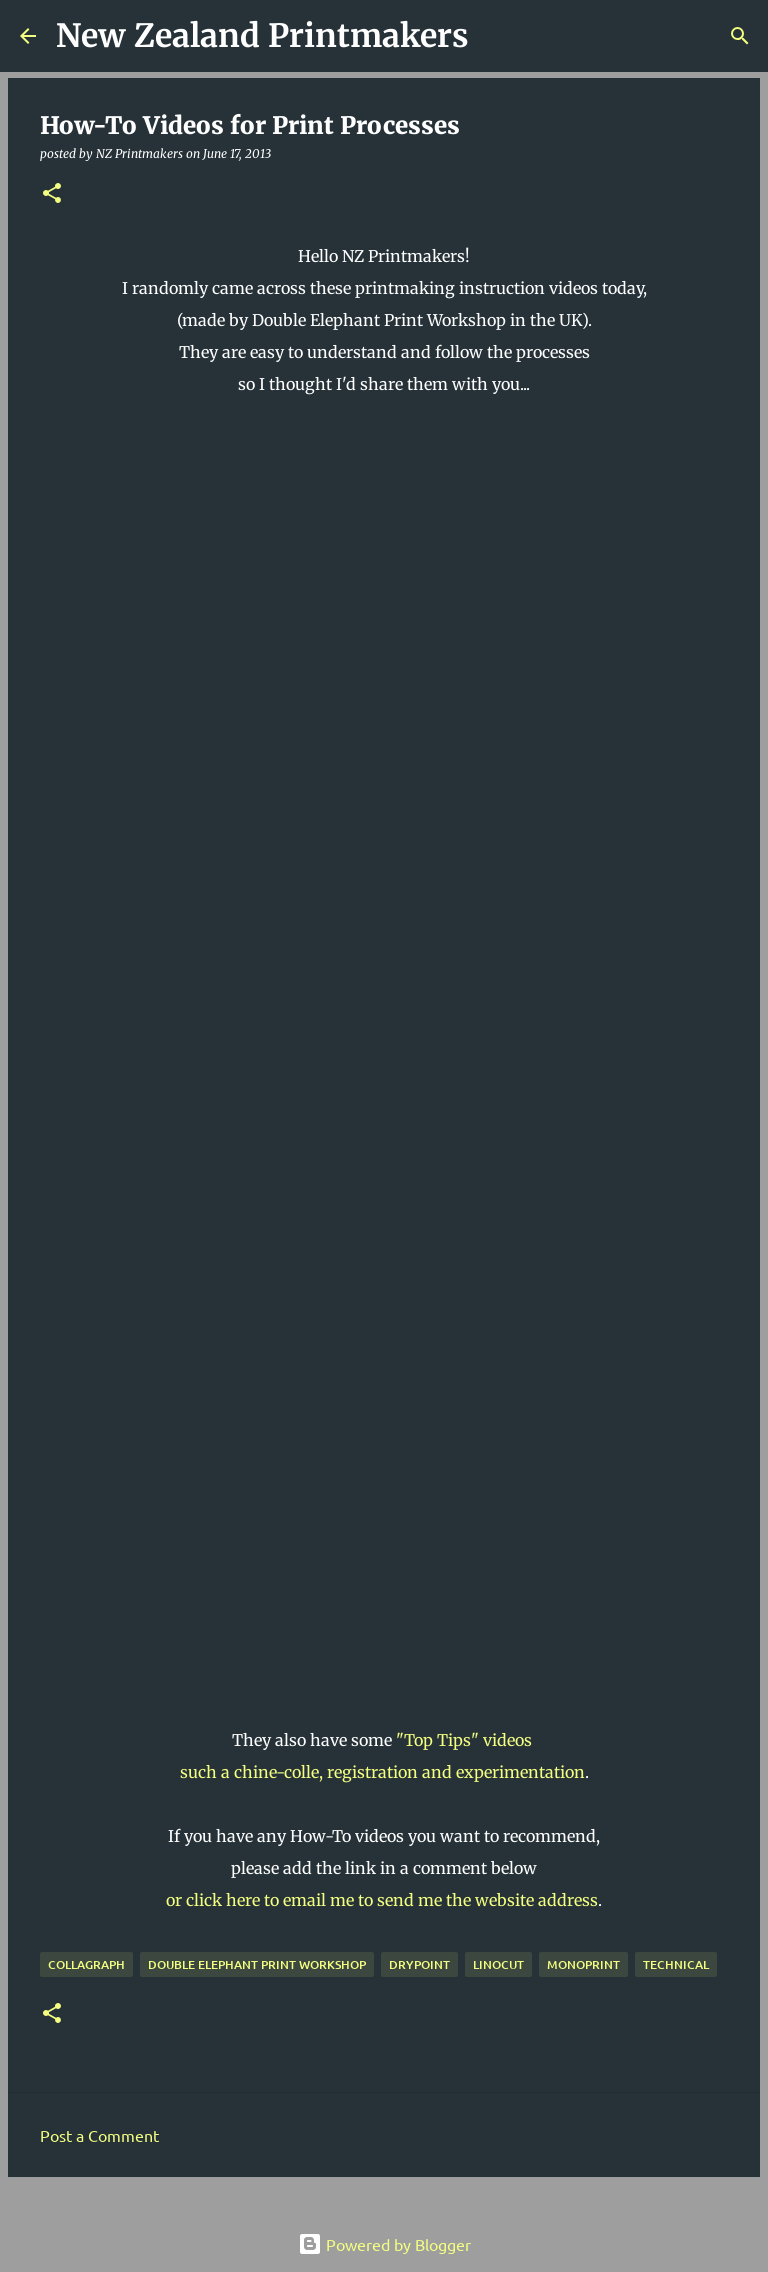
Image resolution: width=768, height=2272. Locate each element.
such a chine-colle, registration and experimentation (382, 1772)
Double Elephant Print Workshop (257, 1964)
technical (676, 1964)
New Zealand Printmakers (262, 36)
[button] (52, 194)
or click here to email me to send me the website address (382, 1900)
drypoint (419, 1964)
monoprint (583, 1964)
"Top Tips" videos (466, 1740)
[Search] (497, 36)
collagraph (86, 1964)
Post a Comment (99, 2135)
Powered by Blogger (384, 2244)
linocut (498, 1964)
